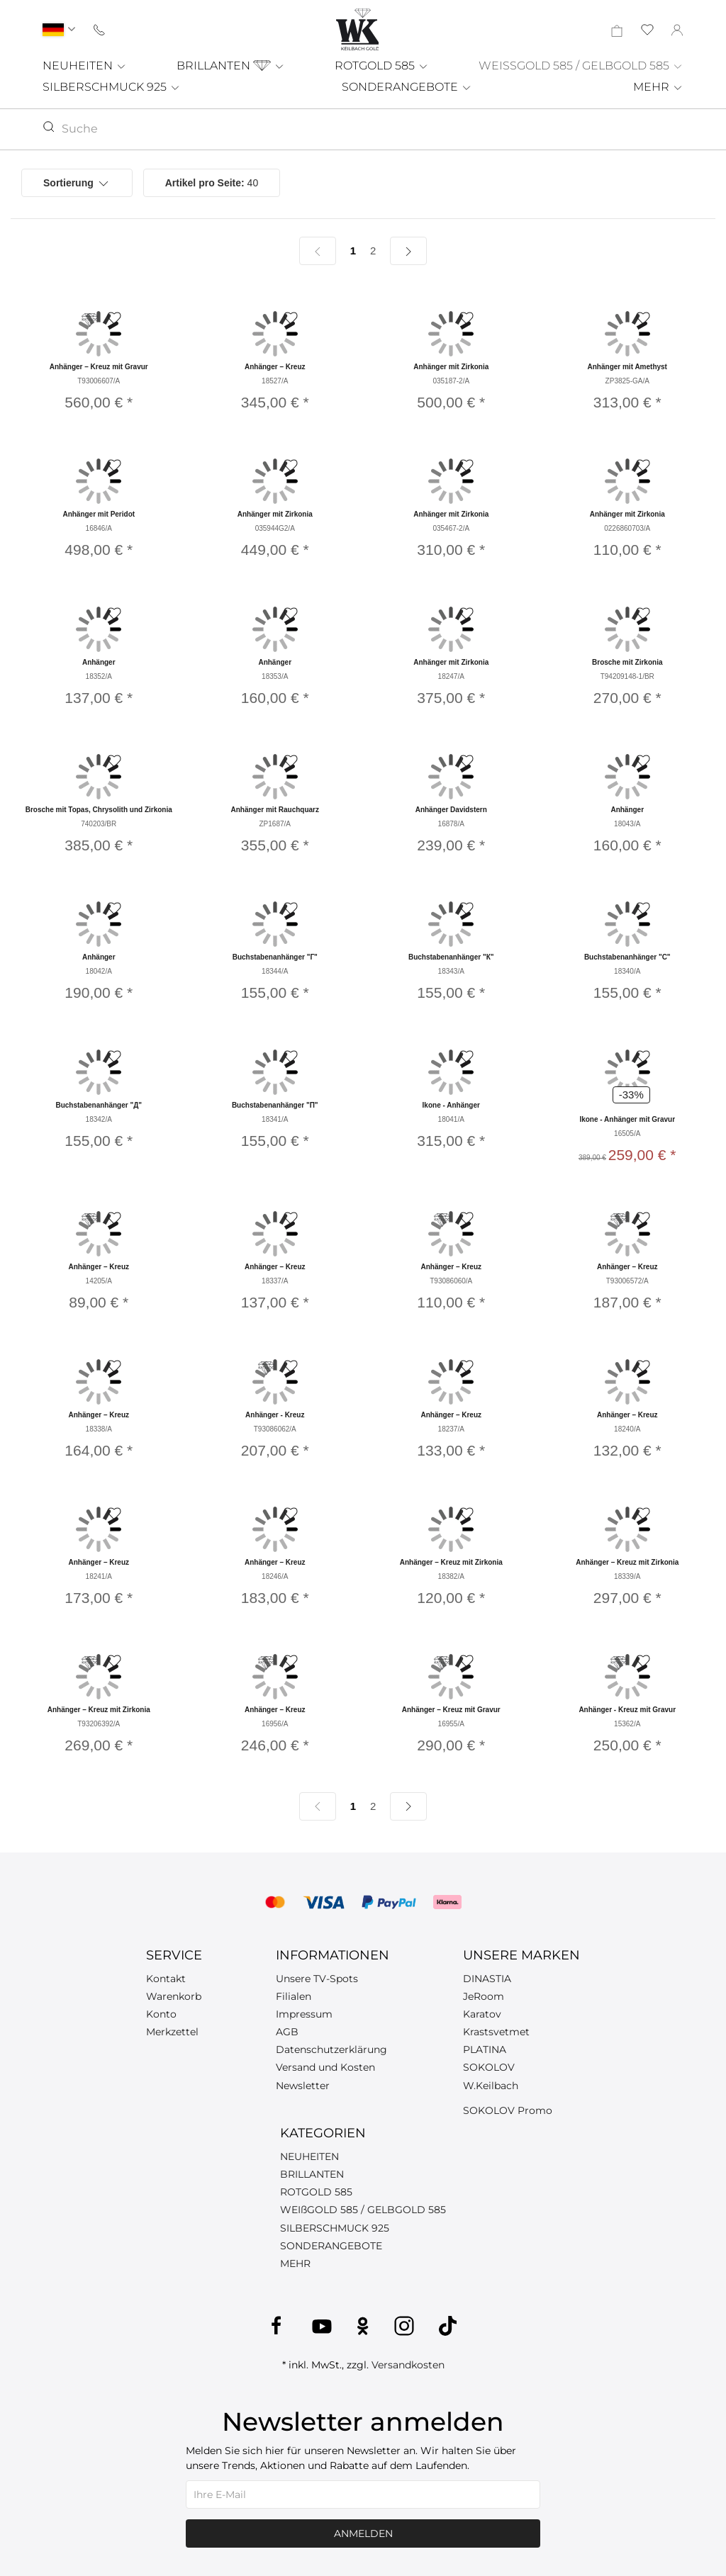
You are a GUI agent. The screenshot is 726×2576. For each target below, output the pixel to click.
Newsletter (303, 2085)
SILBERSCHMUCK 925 (112, 87)
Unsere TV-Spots (317, 1978)
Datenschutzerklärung (331, 2049)
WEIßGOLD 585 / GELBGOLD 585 (363, 2209)
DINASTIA (487, 1978)
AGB (287, 2031)
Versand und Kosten (325, 2067)
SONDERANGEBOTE (407, 87)
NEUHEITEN (85, 65)
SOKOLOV (489, 2067)
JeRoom (483, 1996)
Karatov (482, 2014)
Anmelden (363, 2533)
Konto (161, 2014)
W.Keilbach (490, 2085)
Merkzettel (172, 2031)
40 (212, 183)
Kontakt (166, 1978)
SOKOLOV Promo (507, 2110)
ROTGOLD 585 (382, 65)
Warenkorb (173, 1996)
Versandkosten (408, 2364)
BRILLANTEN (231, 65)
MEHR (658, 87)
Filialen (293, 1996)
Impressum (304, 2014)
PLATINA (484, 2049)
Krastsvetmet (496, 2031)
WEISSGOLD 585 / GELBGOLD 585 (581, 65)
